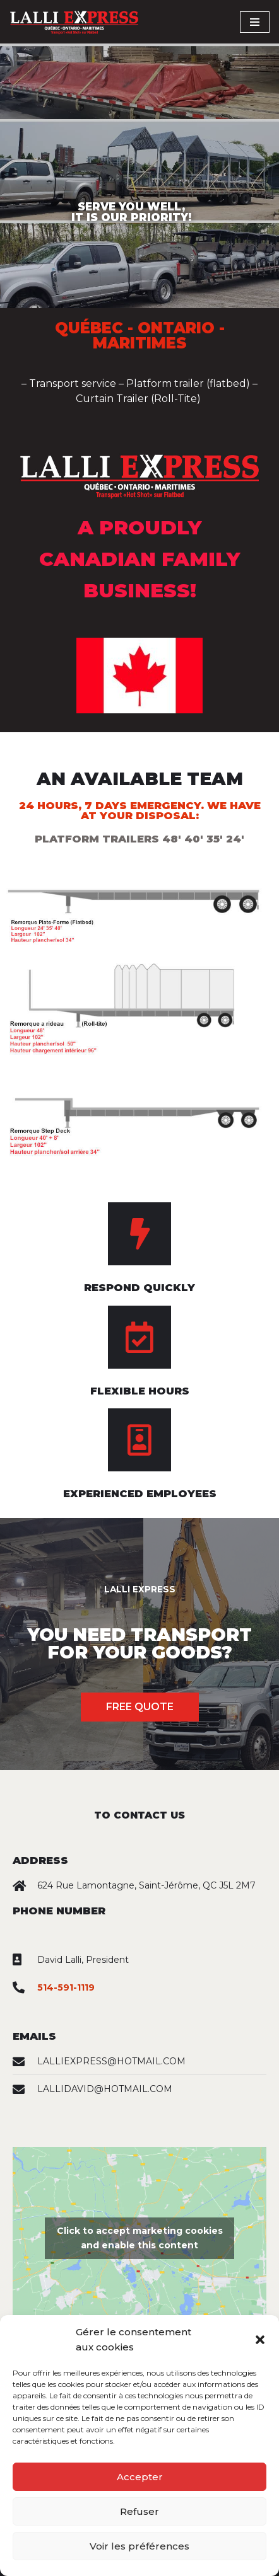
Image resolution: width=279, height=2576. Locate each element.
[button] (260, 2339)
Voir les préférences (139, 2546)
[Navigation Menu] (255, 22)
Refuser (139, 2511)
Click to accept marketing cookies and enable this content (140, 2238)
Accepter (140, 2477)
